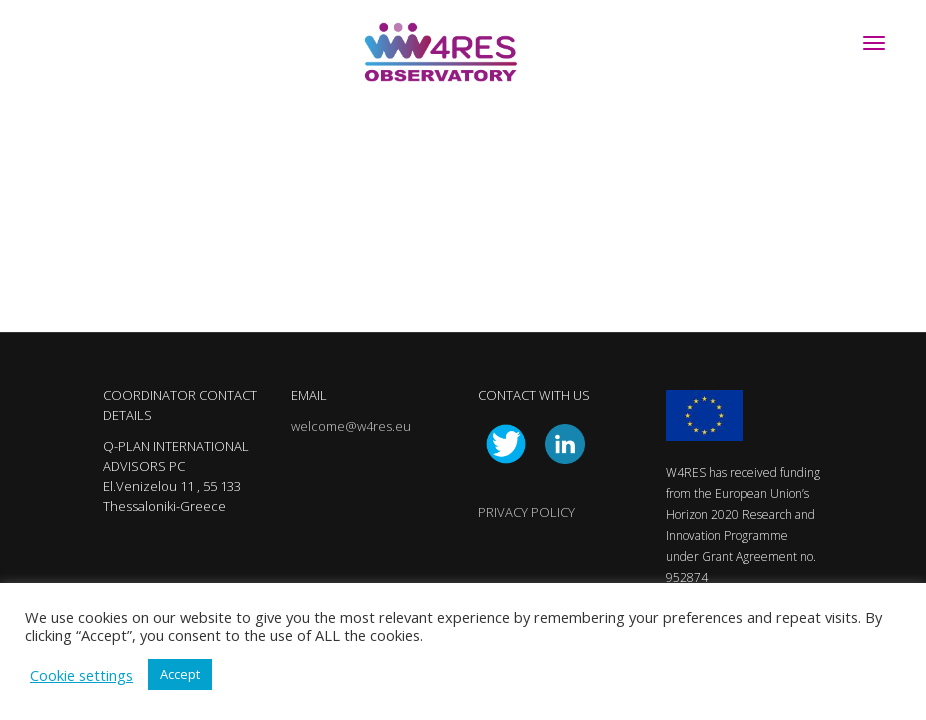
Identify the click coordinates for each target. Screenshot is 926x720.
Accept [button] (180, 674)
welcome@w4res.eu (351, 426)
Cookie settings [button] (81, 675)
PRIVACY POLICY (526, 512)
